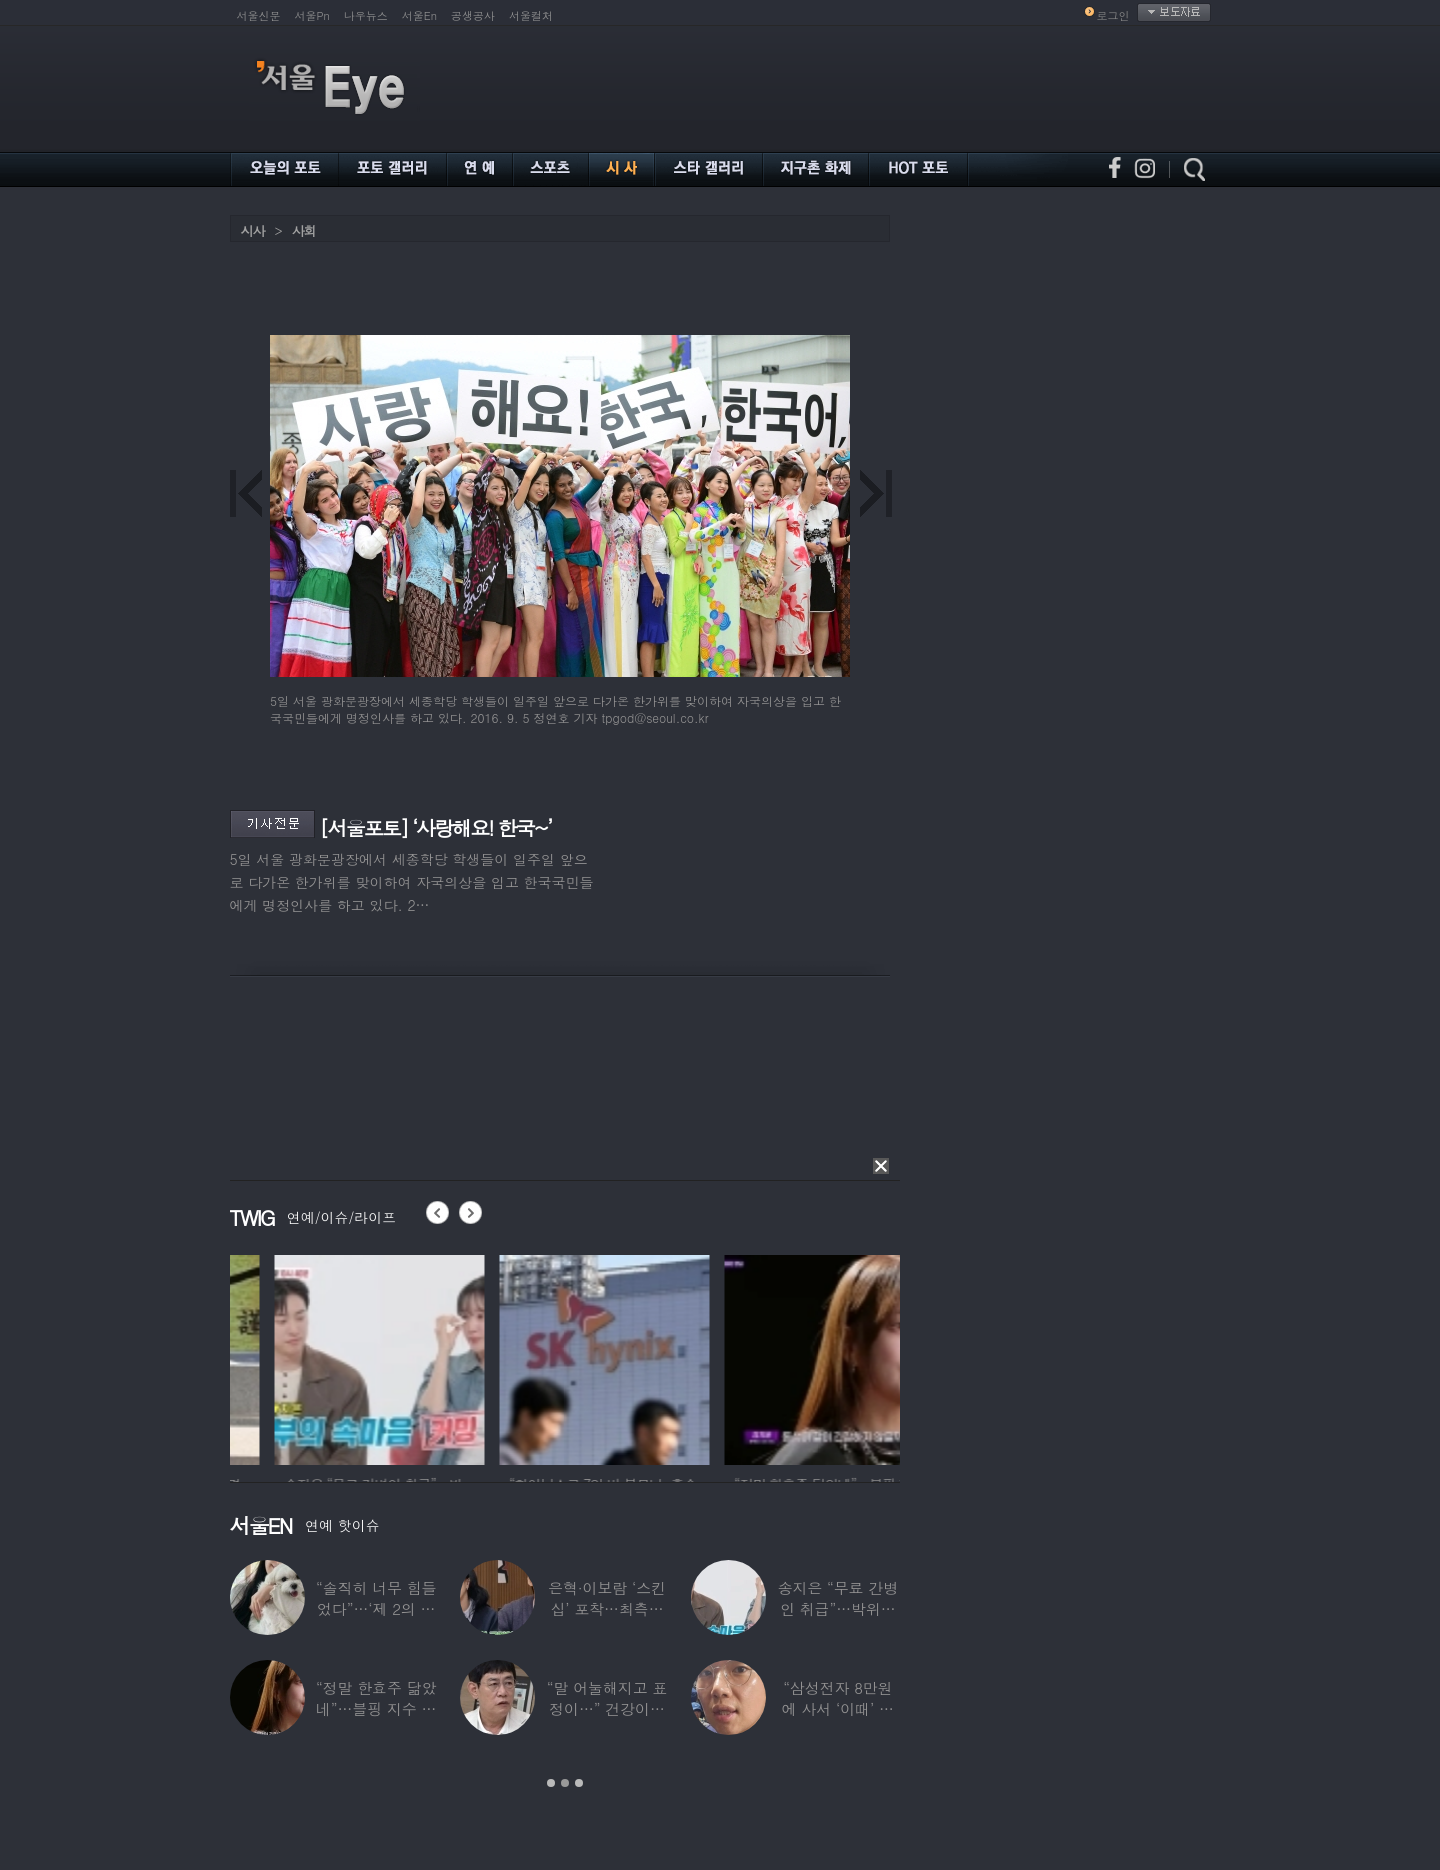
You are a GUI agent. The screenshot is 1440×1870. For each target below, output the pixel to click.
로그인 (1113, 15)
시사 (253, 230)
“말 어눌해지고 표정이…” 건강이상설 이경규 (607, 1708)
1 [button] (551, 1783)
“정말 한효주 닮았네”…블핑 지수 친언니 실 (376, 1708)
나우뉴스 (366, 15)
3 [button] (579, 1783)
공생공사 (473, 15)
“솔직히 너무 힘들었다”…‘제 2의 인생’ (376, 1608)
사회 (304, 230)
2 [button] (565, 1783)
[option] (268, 1357)
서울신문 (259, 15)
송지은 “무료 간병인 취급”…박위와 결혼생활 (838, 1608)
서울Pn (312, 15)
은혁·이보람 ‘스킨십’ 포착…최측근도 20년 (607, 1608)
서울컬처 (531, 15)
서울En (419, 15)
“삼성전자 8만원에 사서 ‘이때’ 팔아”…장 (838, 1708)
